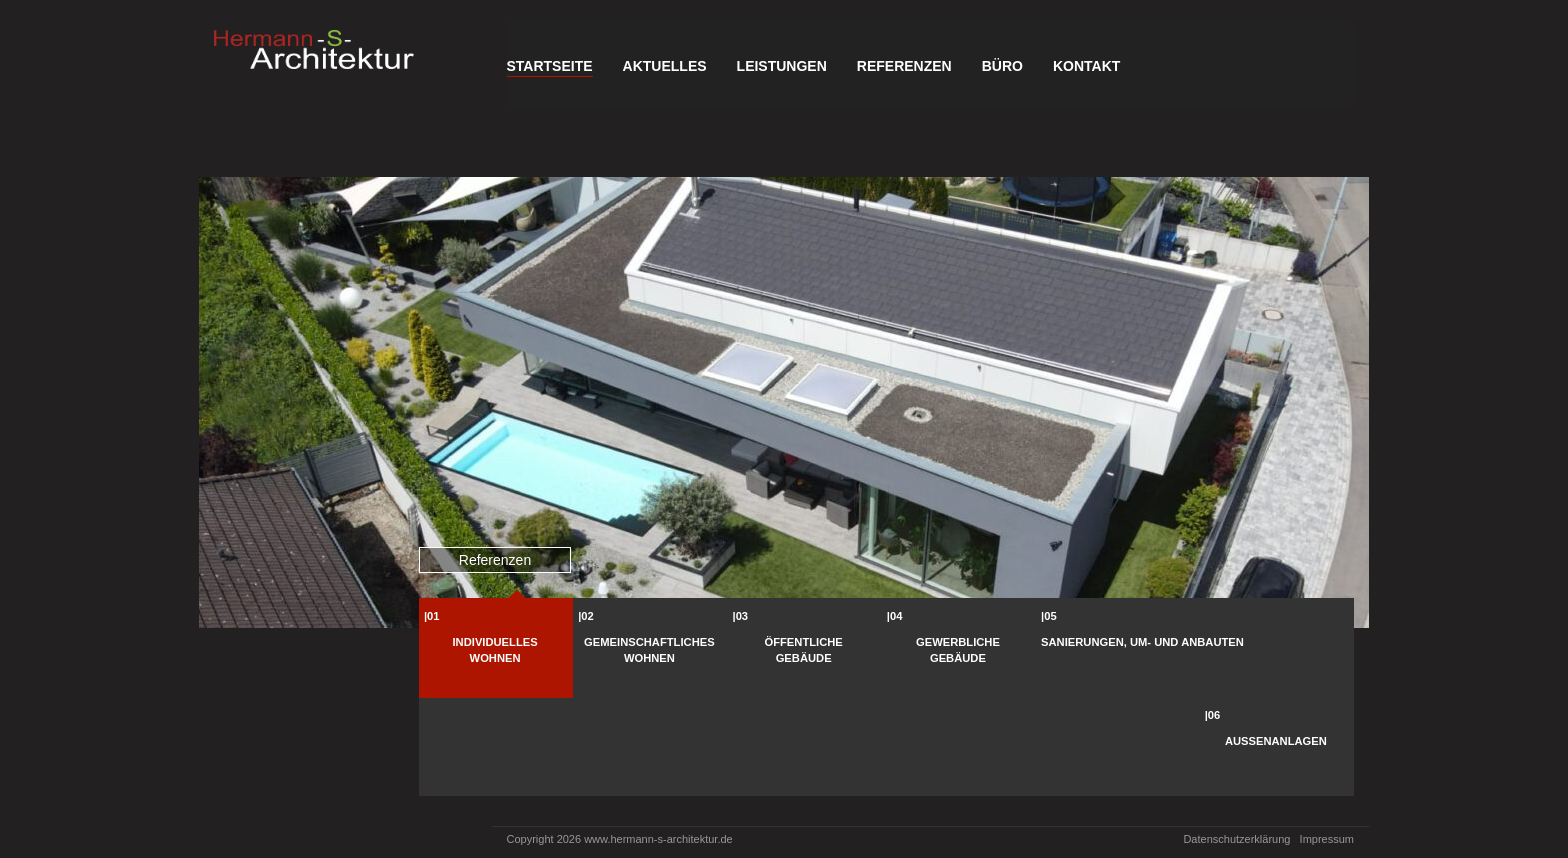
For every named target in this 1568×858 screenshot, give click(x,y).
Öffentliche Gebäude (804, 650)
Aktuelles (665, 66)
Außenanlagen (1276, 741)
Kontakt (1086, 66)
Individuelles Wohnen (495, 650)
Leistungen (782, 66)
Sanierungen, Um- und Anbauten (1142, 642)
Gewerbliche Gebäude (958, 650)
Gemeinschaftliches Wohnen (649, 650)
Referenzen (904, 66)
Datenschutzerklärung (1236, 839)
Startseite (550, 66)
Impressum (1327, 839)
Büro (1002, 66)
